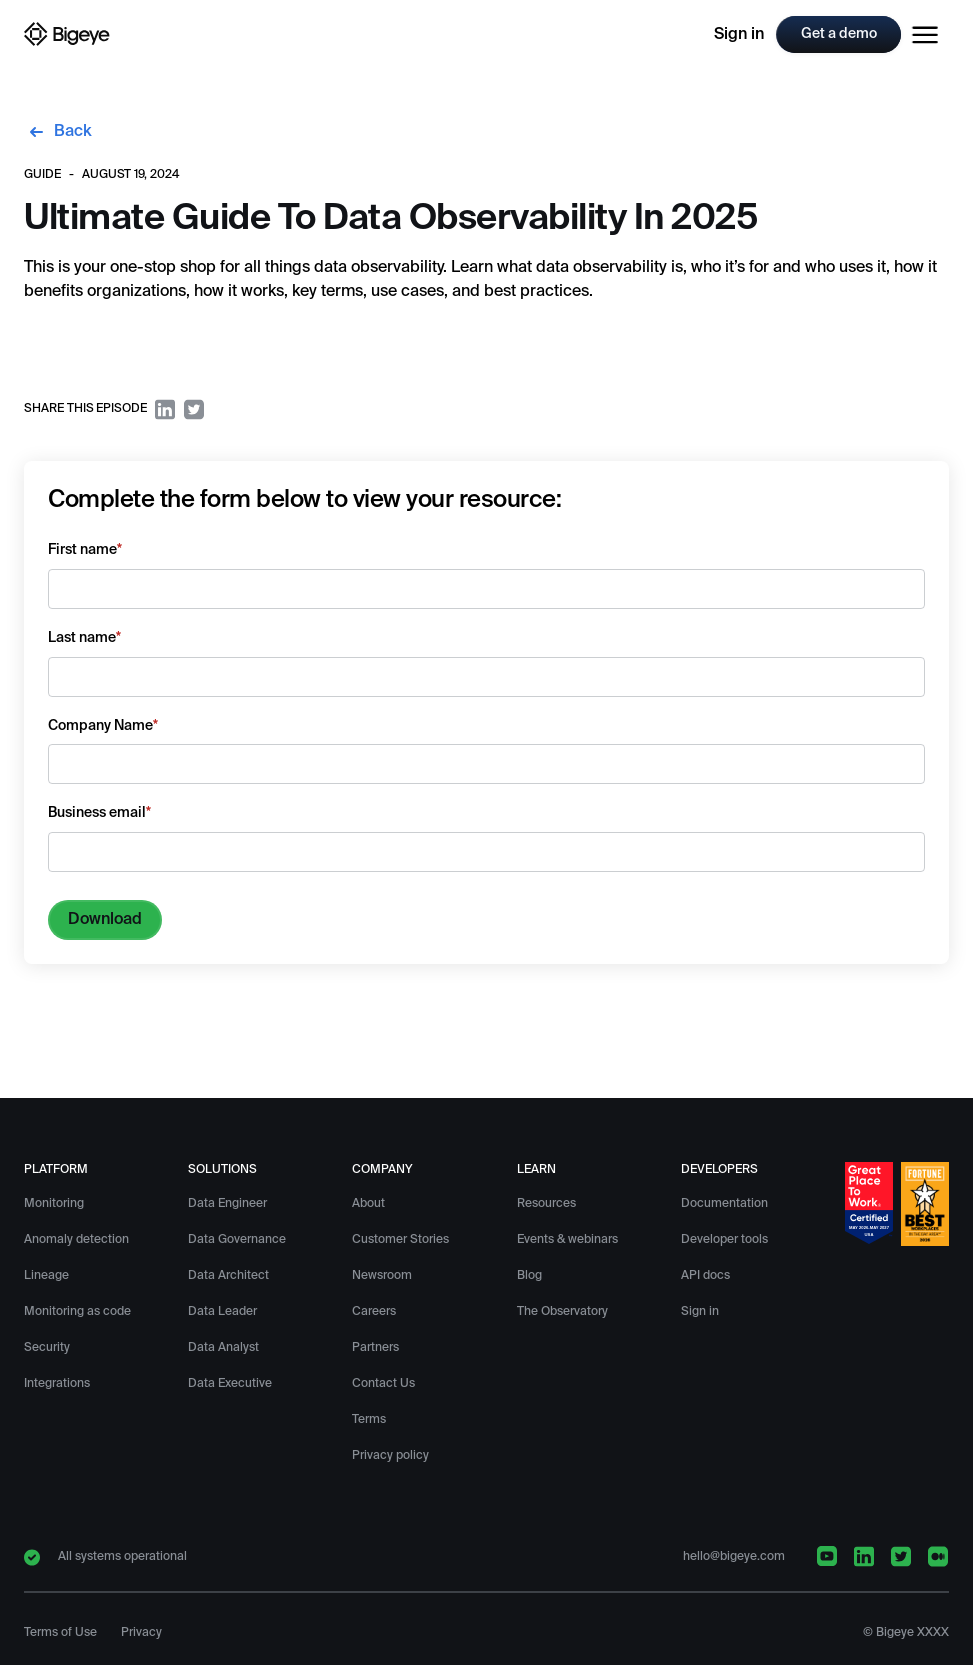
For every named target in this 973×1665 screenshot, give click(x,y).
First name (85, 550)
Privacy (141, 1633)
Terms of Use (60, 1633)
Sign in (739, 35)
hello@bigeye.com (734, 1557)
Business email (99, 813)
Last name (84, 638)
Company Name (103, 726)
